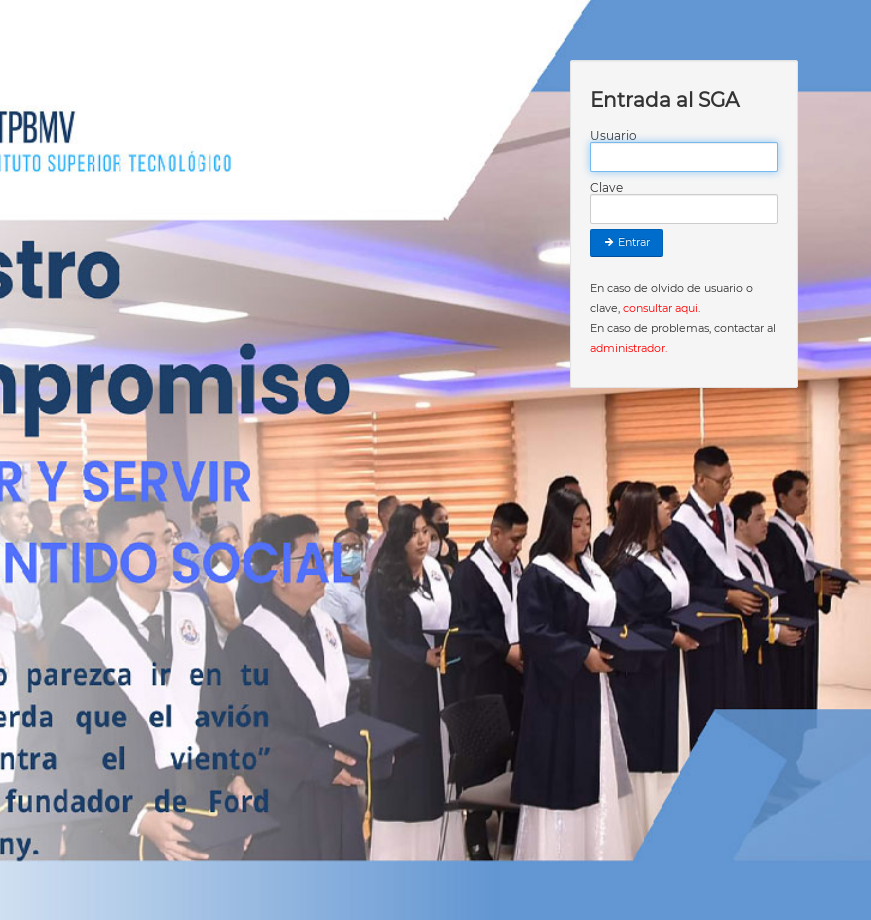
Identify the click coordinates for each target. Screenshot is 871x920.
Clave (606, 188)
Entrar (626, 242)
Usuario (613, 136)
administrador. (628, 348)
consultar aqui (660, 308)
